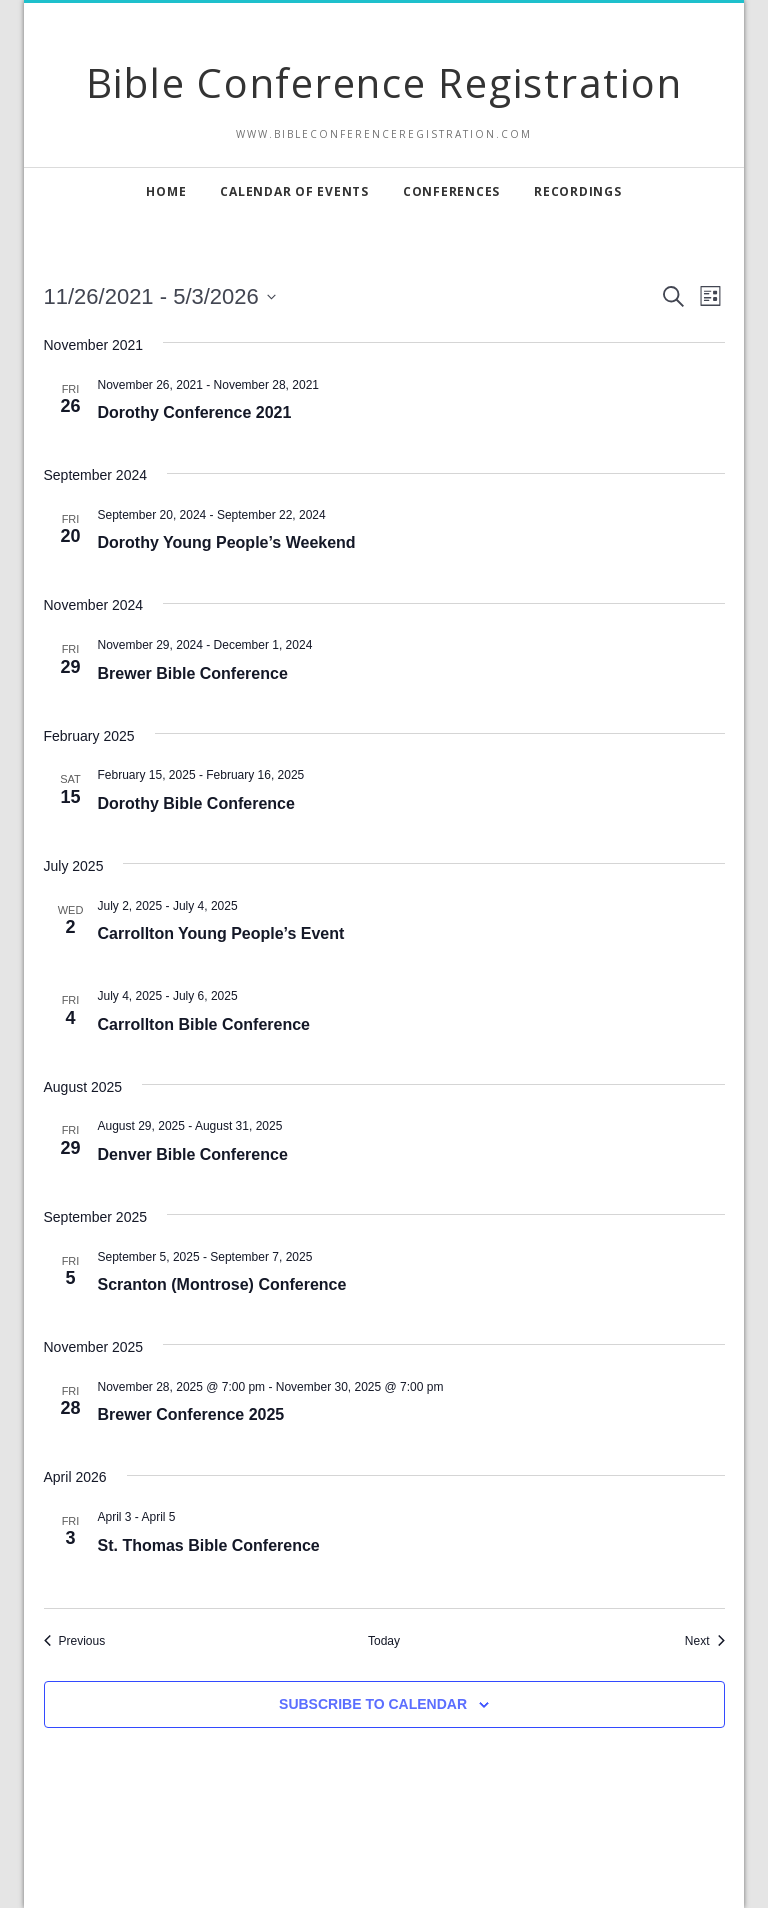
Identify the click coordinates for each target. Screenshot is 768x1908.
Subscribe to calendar (373, 1704)
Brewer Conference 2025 (191, 1414)
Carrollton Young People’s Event (221, 933)
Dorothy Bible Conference (196, 803)
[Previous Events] (75, 1641)
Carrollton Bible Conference (204, 1024)
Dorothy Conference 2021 (195, 412)
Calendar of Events (294, 191)
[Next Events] (705, 1641)
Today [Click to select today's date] (384, 1641)
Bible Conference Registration (384, 82)
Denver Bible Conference (193, 1154)
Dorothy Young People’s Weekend (227, 542)
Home (166, 191)
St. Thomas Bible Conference (209, 1545)
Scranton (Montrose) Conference (222, 1284)
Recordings (578, 191)
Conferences (451, 191)
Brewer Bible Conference (193, 673)
